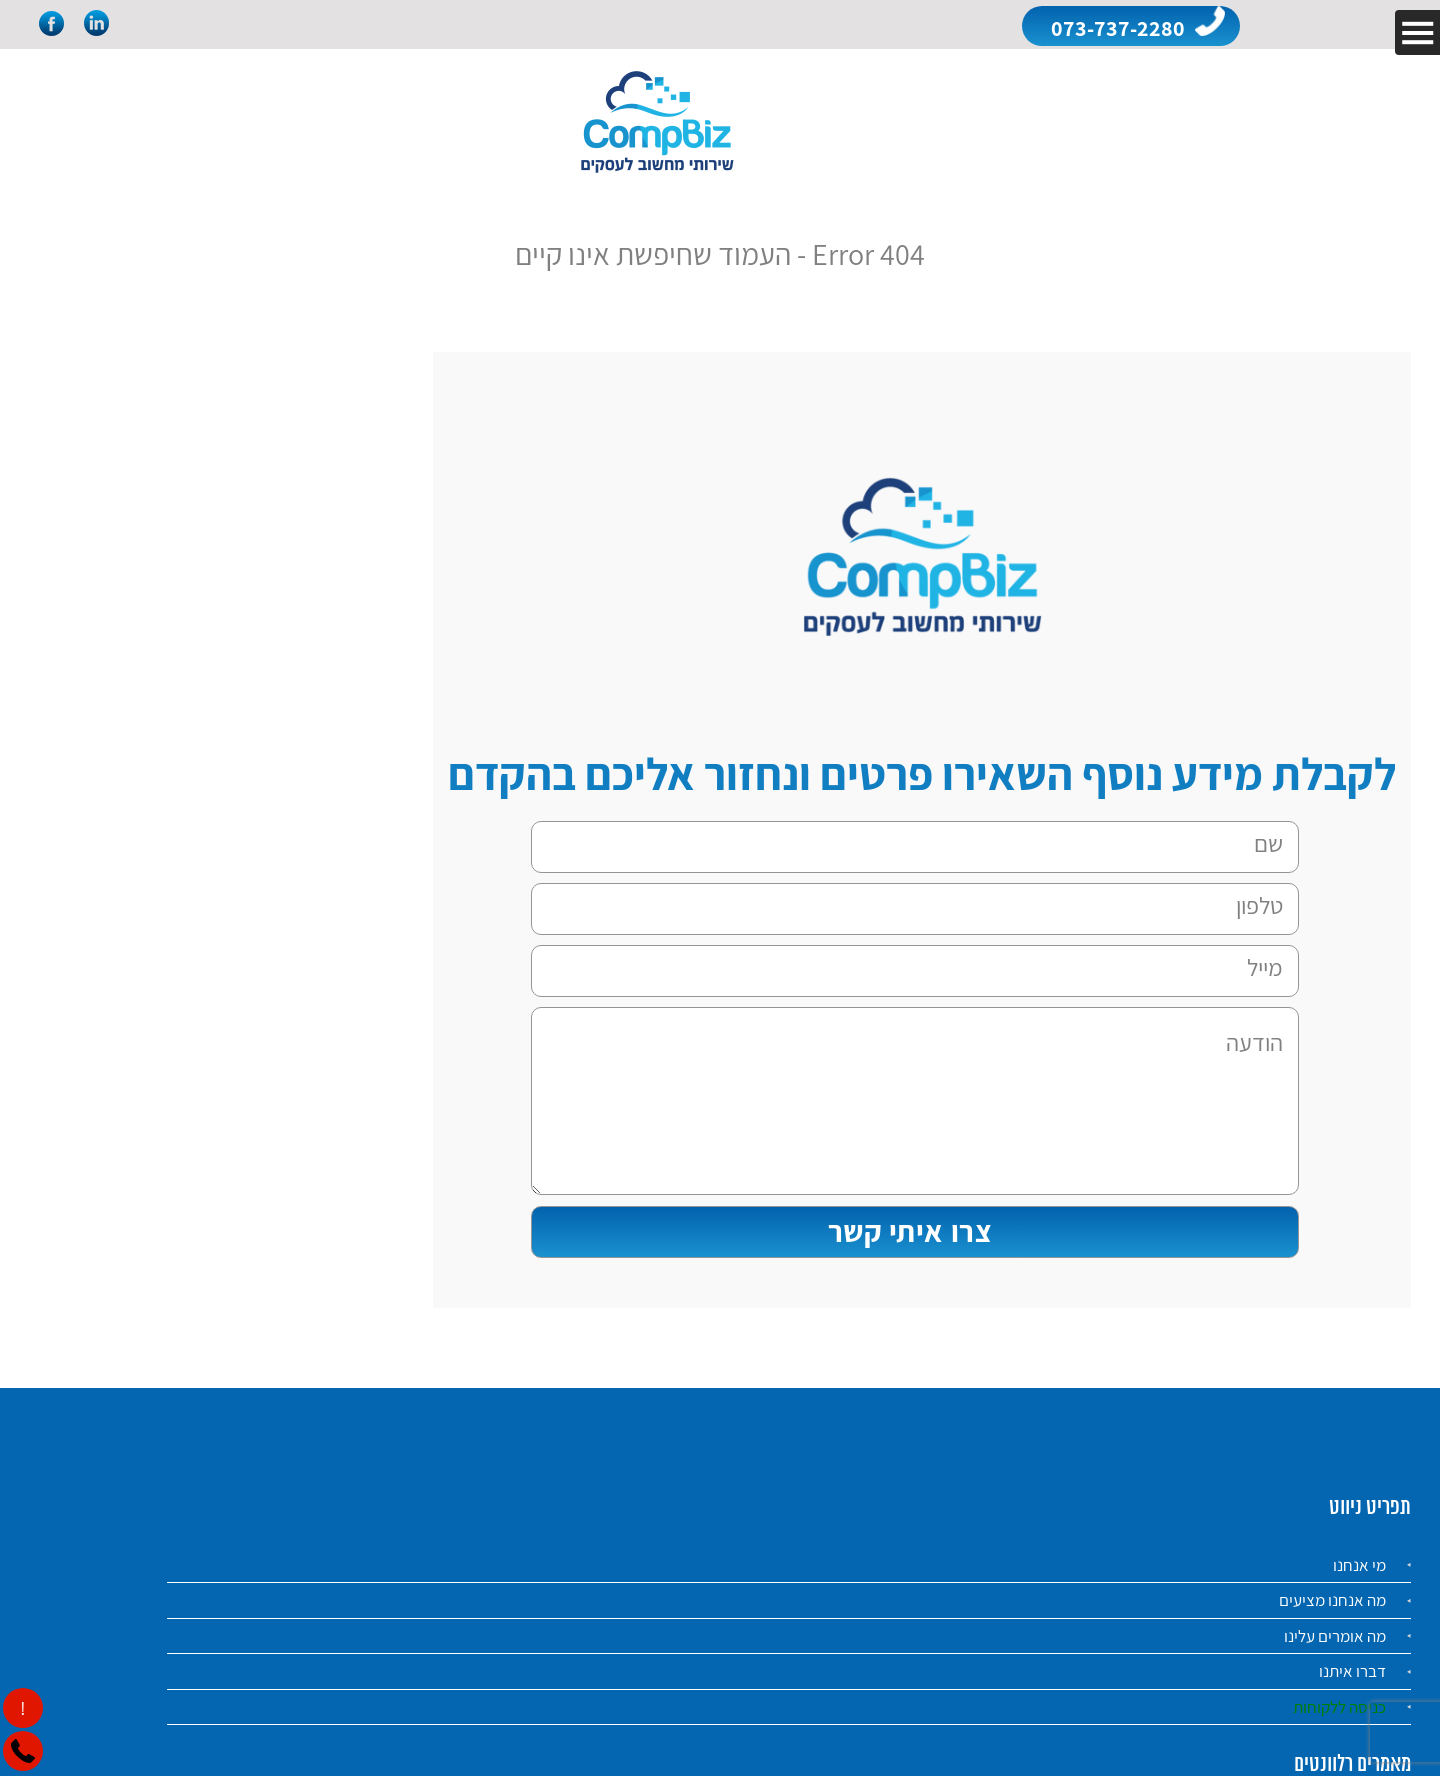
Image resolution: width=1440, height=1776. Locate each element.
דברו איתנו (1352, 1671)
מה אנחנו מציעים (1332, 1600)
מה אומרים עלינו (1335, 1636)
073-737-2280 (1118, 28)
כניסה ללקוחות (1339, 1707)
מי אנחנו (1359, 1565)
